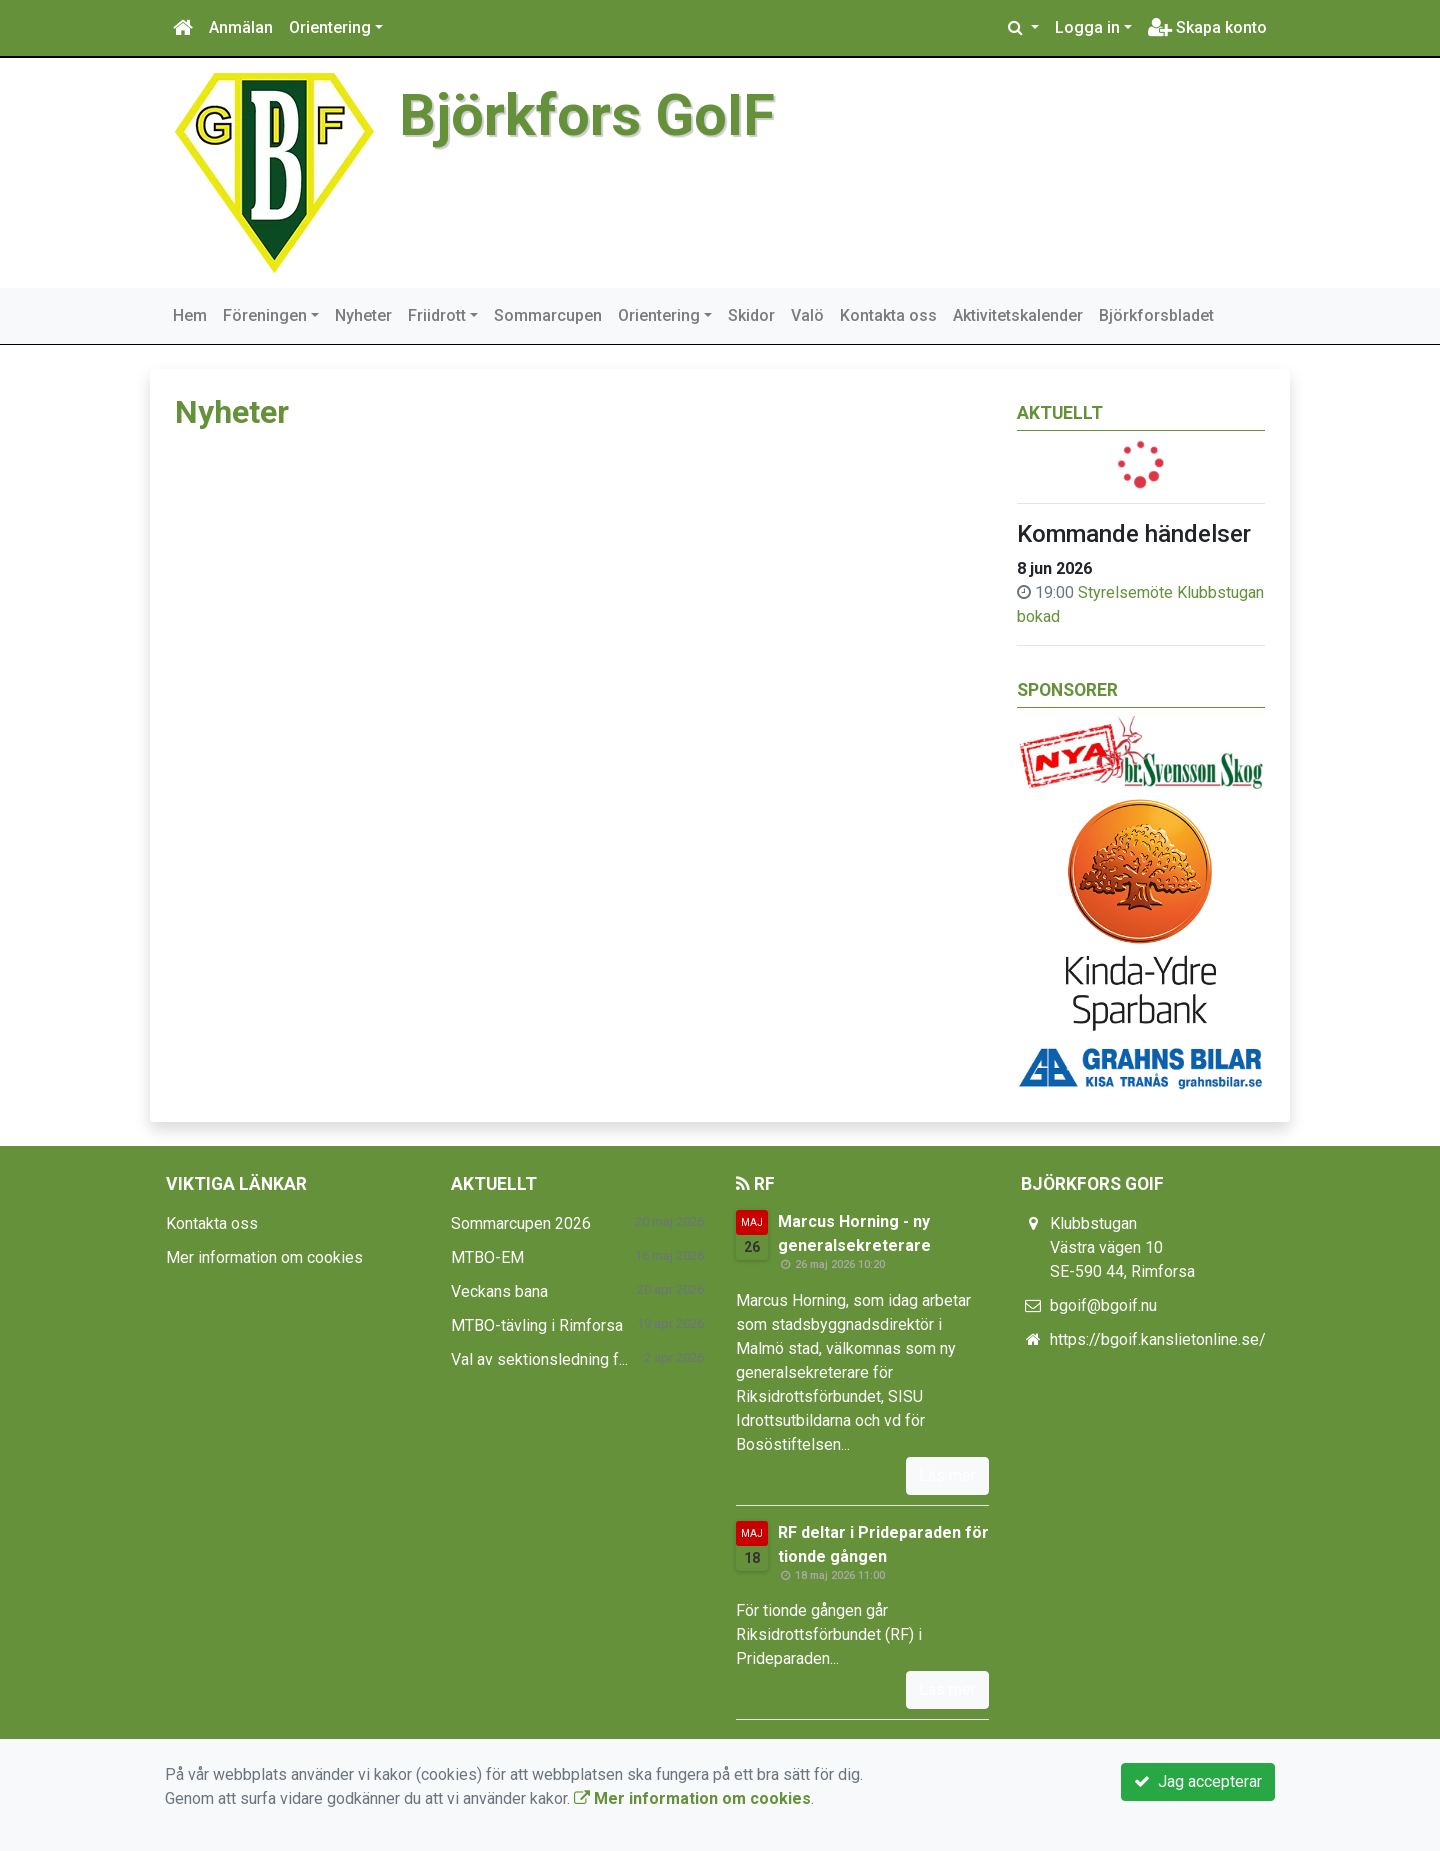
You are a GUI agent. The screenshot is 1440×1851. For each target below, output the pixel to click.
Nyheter (363, 315)
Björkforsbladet (1156, 315)
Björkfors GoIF (587, 115)
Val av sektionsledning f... (539, 1359)
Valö (807, 315)
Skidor (751, 315)
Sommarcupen (548, 315)
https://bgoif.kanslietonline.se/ (1158, 1339)
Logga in (1087, 27)
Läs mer (947, 1475)
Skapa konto (1207, 27)
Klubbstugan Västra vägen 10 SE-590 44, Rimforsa (1122, 1247)
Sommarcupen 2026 (521, 1223)
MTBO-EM (487, 1257)
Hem (190, 315)
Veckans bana (499, 1291)
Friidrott (437, 315)
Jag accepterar (1198, 1781)
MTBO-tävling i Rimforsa (537, 1325)
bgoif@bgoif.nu (1103, 1305)
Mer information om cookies (264, 1257)
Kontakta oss (888, 315)
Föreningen (265, 315)
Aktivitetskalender (1018, 315)
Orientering (330, 27)
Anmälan (241, 27)
